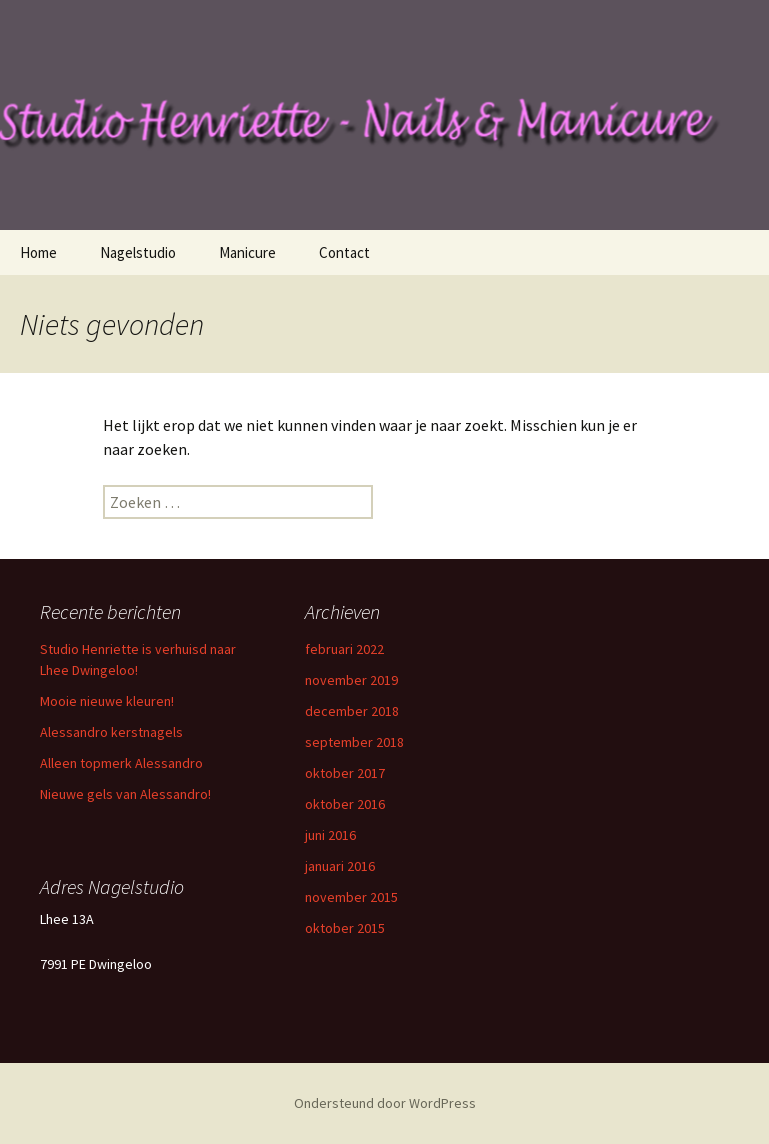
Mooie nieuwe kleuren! (107, 701)
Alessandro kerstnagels (111, 732)
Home (38, 252)
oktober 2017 (345, 773)
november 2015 (351, 897)
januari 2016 (340, 866)
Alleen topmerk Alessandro (121, 763)
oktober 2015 (345, 928)
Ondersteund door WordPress (385, 1103)
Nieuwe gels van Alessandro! (125, 794)
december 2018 (352, 711)
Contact (344, 252)
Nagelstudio (138, 252)
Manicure (247, 252)
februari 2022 (344, 649)
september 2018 (354, 742)
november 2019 (351, 680)
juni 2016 (330, 835)
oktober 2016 (345, 804)
